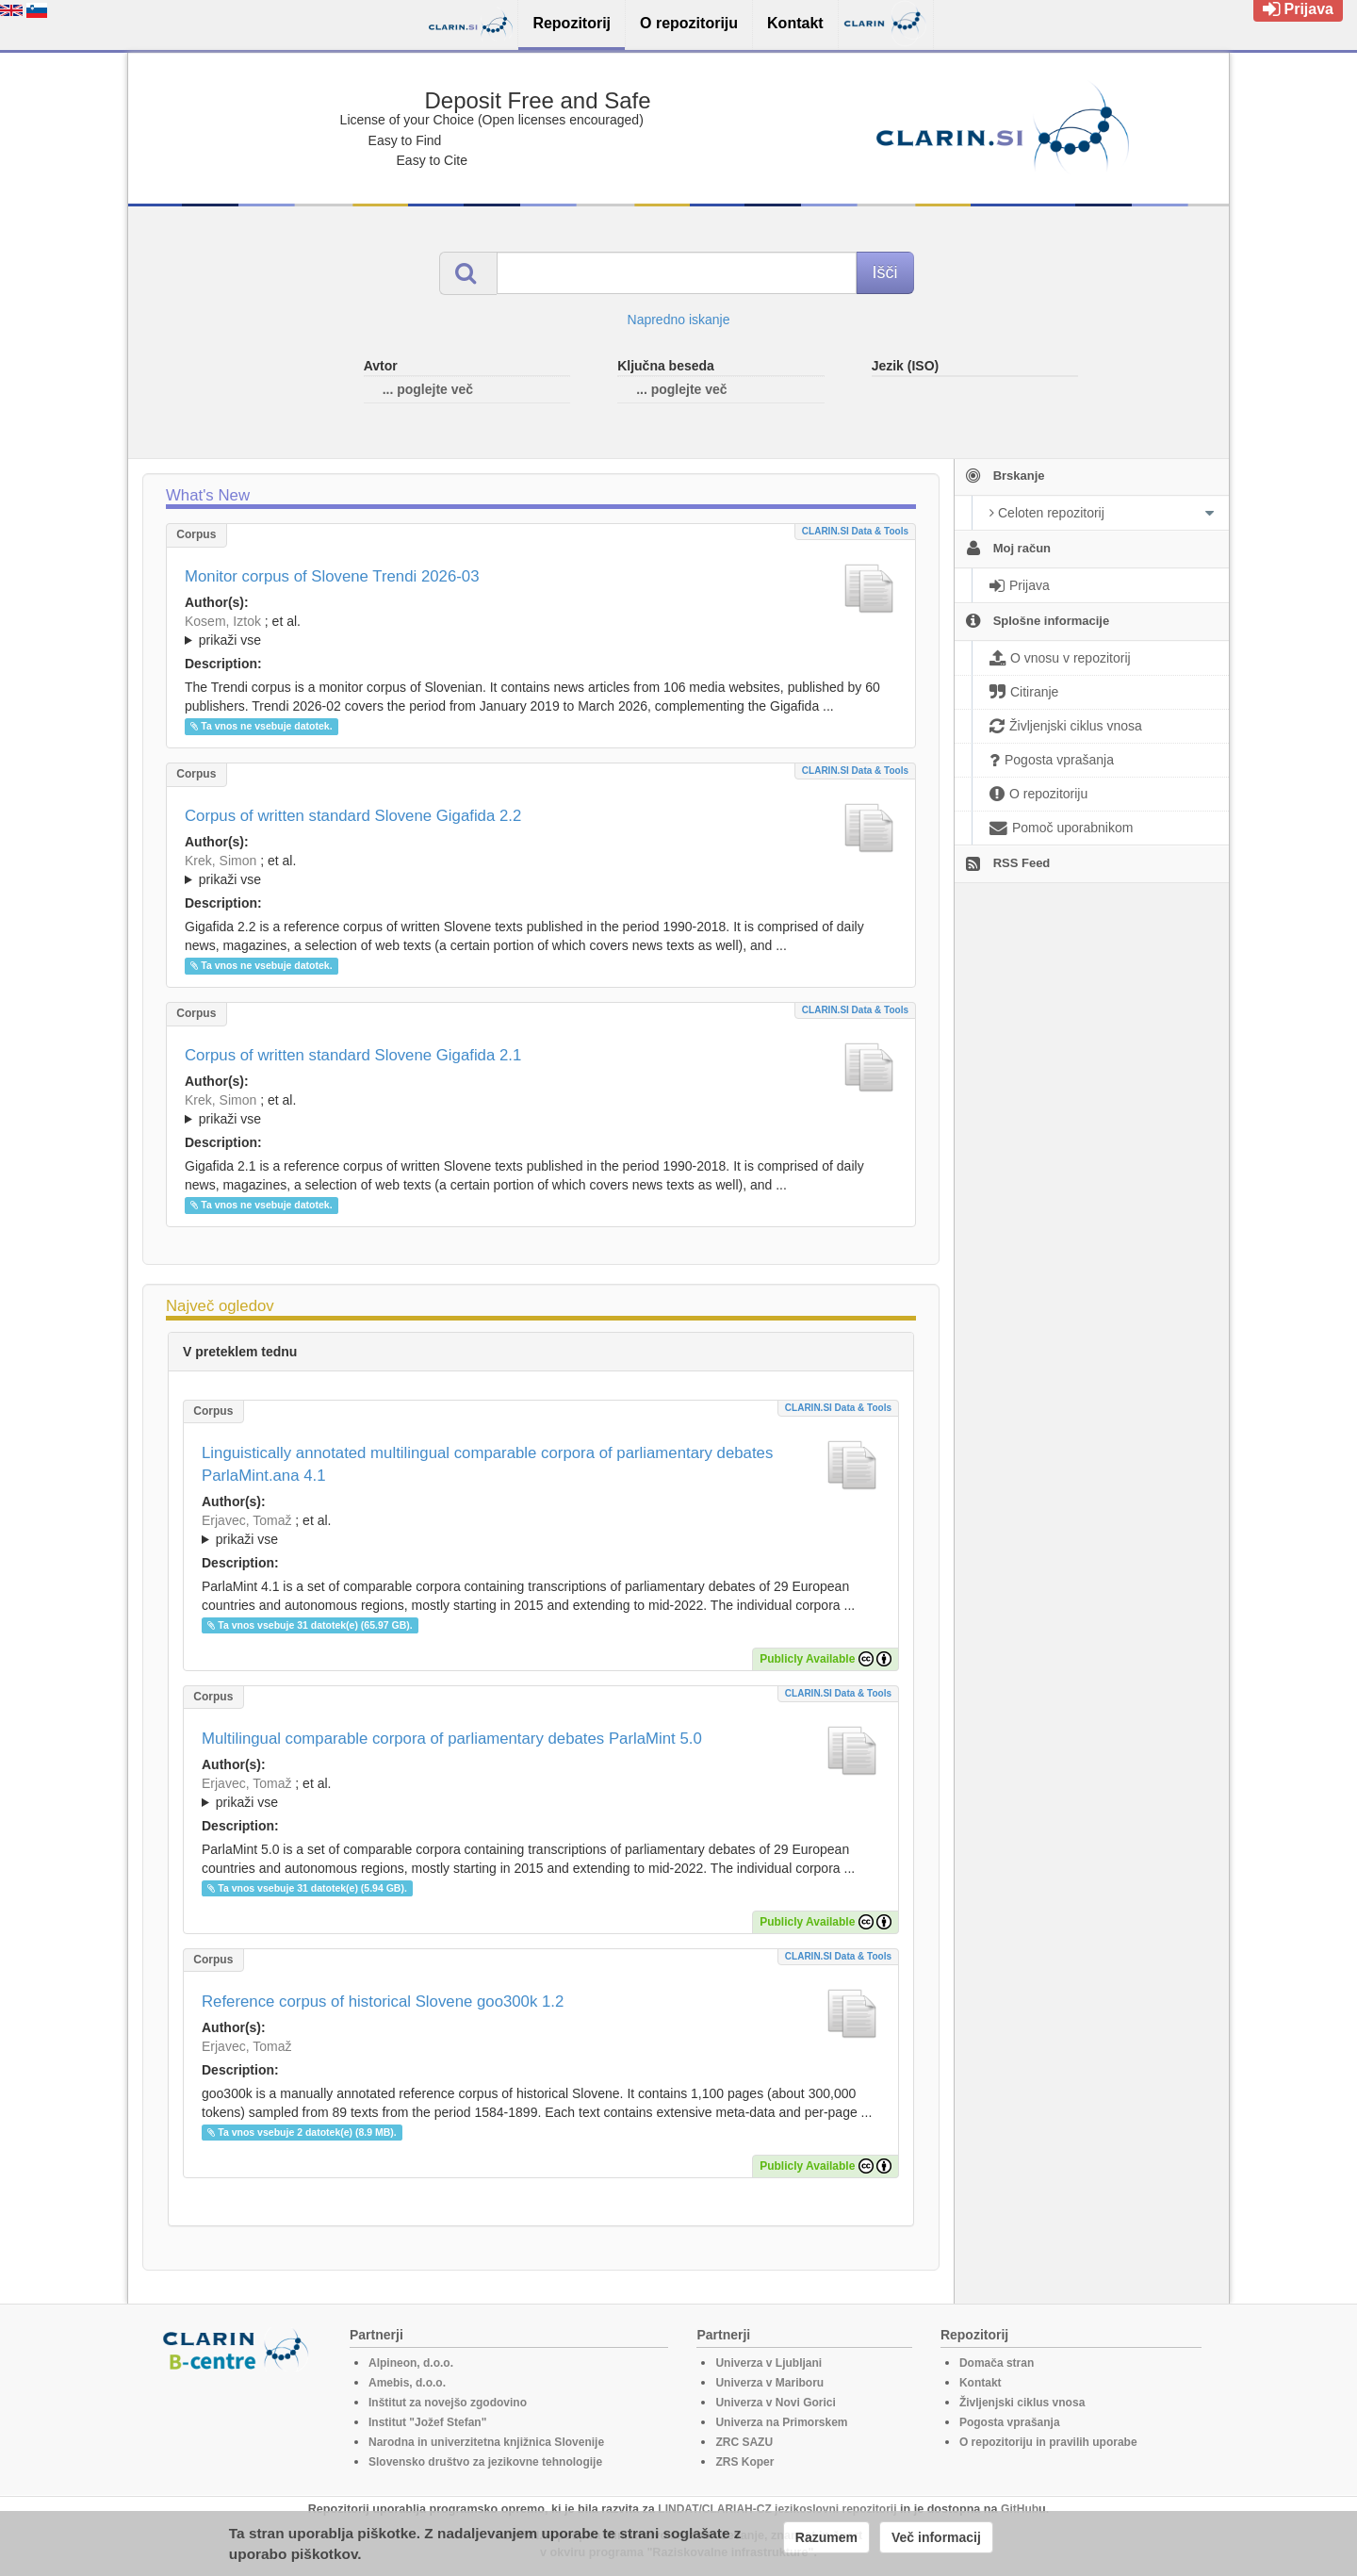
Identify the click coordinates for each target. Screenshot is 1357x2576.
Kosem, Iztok (223, 621)
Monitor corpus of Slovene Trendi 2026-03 (332, 576)
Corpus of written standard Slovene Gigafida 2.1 (353, 1055)
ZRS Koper (744, 2462)
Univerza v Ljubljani (768, 2363)
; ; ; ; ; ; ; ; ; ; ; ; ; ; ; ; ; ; (541, 870)
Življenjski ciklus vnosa (1022, 2402)
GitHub (1019, 2509)
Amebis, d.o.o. (407, 2382)
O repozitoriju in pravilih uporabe (1048, 2442)
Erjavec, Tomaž (246, 1520)
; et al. (541, 631)
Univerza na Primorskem (781, 2422)
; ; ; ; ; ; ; (541, 630)
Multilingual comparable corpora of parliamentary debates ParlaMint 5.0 (452, 1738)
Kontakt (980, 2382)
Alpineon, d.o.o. (410, 2363)
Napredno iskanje (679, 319)
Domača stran (996, 2363)
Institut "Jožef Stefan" (427, 2422)
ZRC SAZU (744, 2442)
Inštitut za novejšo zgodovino (447, 2402)
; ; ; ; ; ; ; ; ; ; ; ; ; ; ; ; (541, 1109)
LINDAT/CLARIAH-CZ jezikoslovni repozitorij (777, 2509)
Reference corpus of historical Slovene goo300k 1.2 (383, 2001)
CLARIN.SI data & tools (855, 531)
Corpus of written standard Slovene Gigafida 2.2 (353, 816)
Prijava (1298, 9)
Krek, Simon (220, 860)
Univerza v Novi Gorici (775, 2402)
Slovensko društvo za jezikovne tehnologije (485, 2462)
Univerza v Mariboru (769, 2382)
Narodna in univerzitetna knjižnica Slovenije (486, 2442)
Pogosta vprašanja (1009, 2422)
